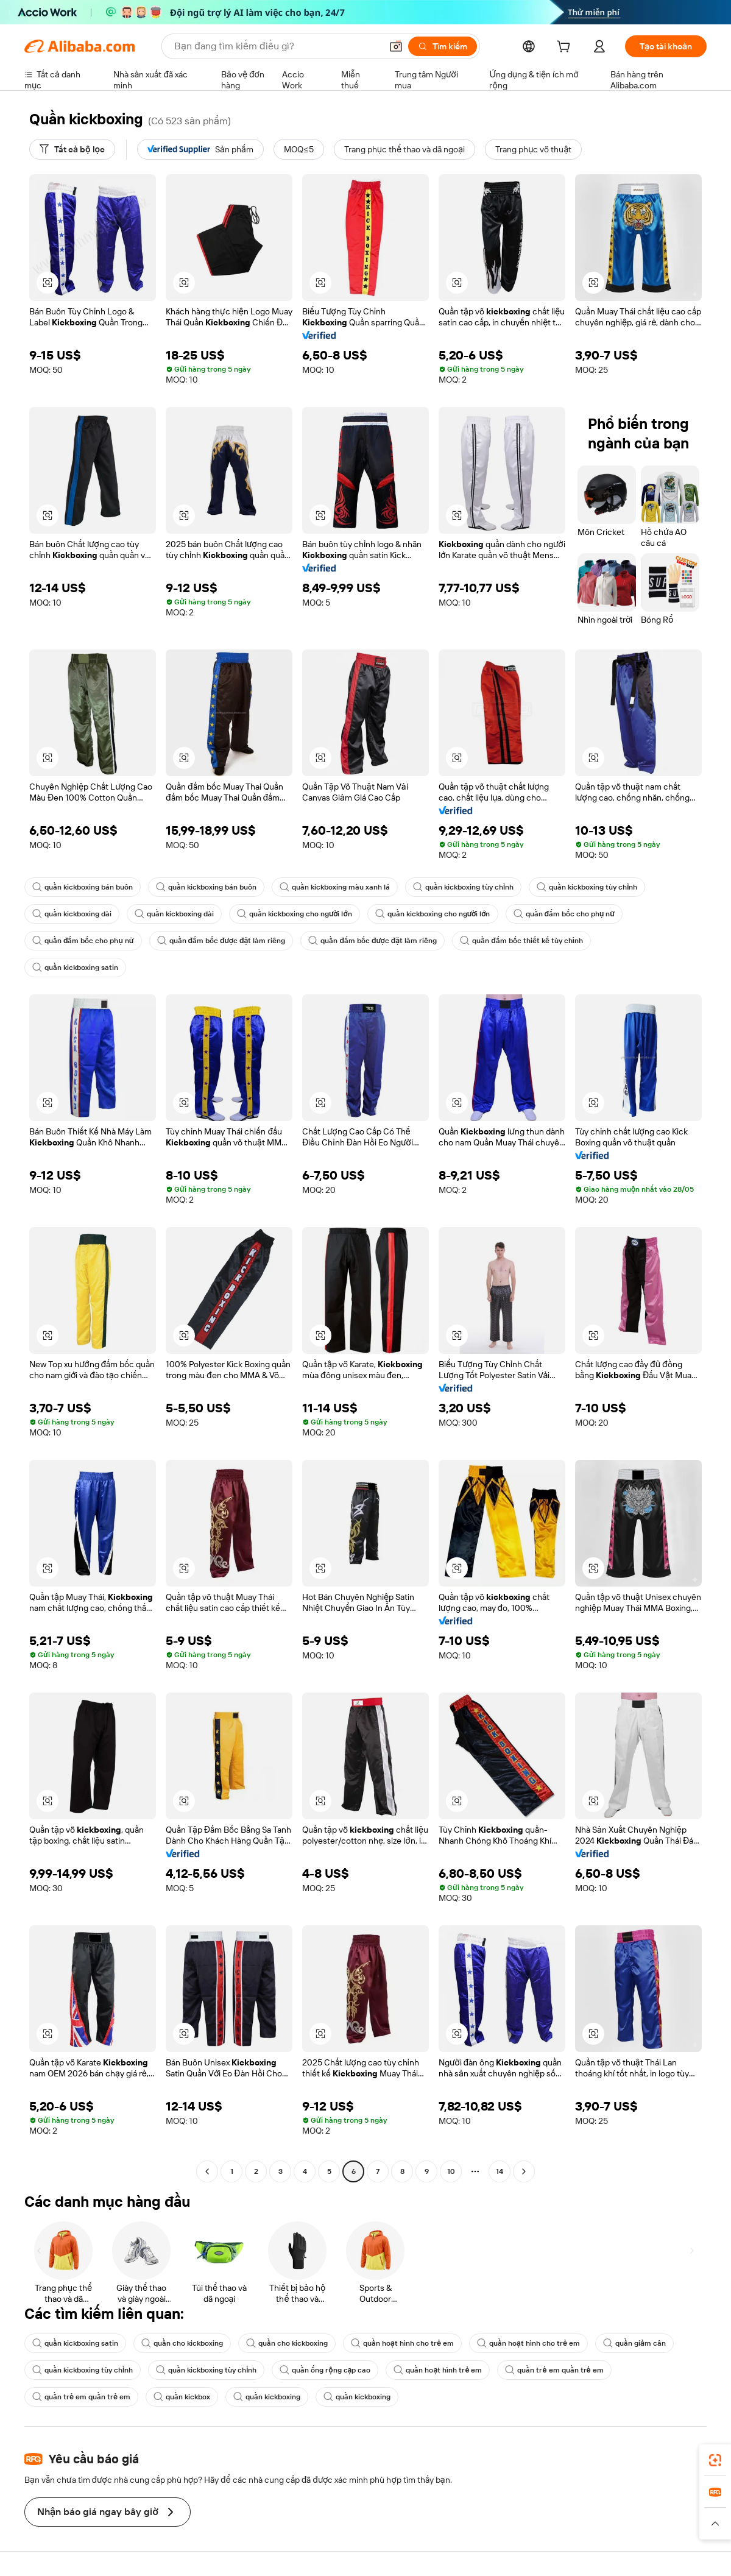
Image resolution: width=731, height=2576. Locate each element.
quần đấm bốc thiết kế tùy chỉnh (521, 941)
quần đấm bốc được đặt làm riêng (221, 941)
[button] (396, 46)
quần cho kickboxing (182, 2343)
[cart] (566, 48)
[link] (715, 2460)
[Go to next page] (524, 2171)
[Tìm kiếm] (442, 46)
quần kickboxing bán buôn (82, 887)
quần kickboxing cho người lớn (294, 914)
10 (451, 2171)
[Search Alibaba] (276, 46)
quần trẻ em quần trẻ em (554, 2370)
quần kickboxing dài (71, 914)
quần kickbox (182, 2397)
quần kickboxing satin (75, 967)
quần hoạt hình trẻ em (438, 2370)
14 (499, 2171)
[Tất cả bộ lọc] (72, 149)
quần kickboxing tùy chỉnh (463, 887)
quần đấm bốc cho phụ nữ (564, 914)
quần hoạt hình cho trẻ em (402, 2343)
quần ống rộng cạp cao (325, 2370)
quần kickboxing (266, 2397)
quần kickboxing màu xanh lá (335, 887)
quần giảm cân (634, 2343)
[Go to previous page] (207, 2171)
